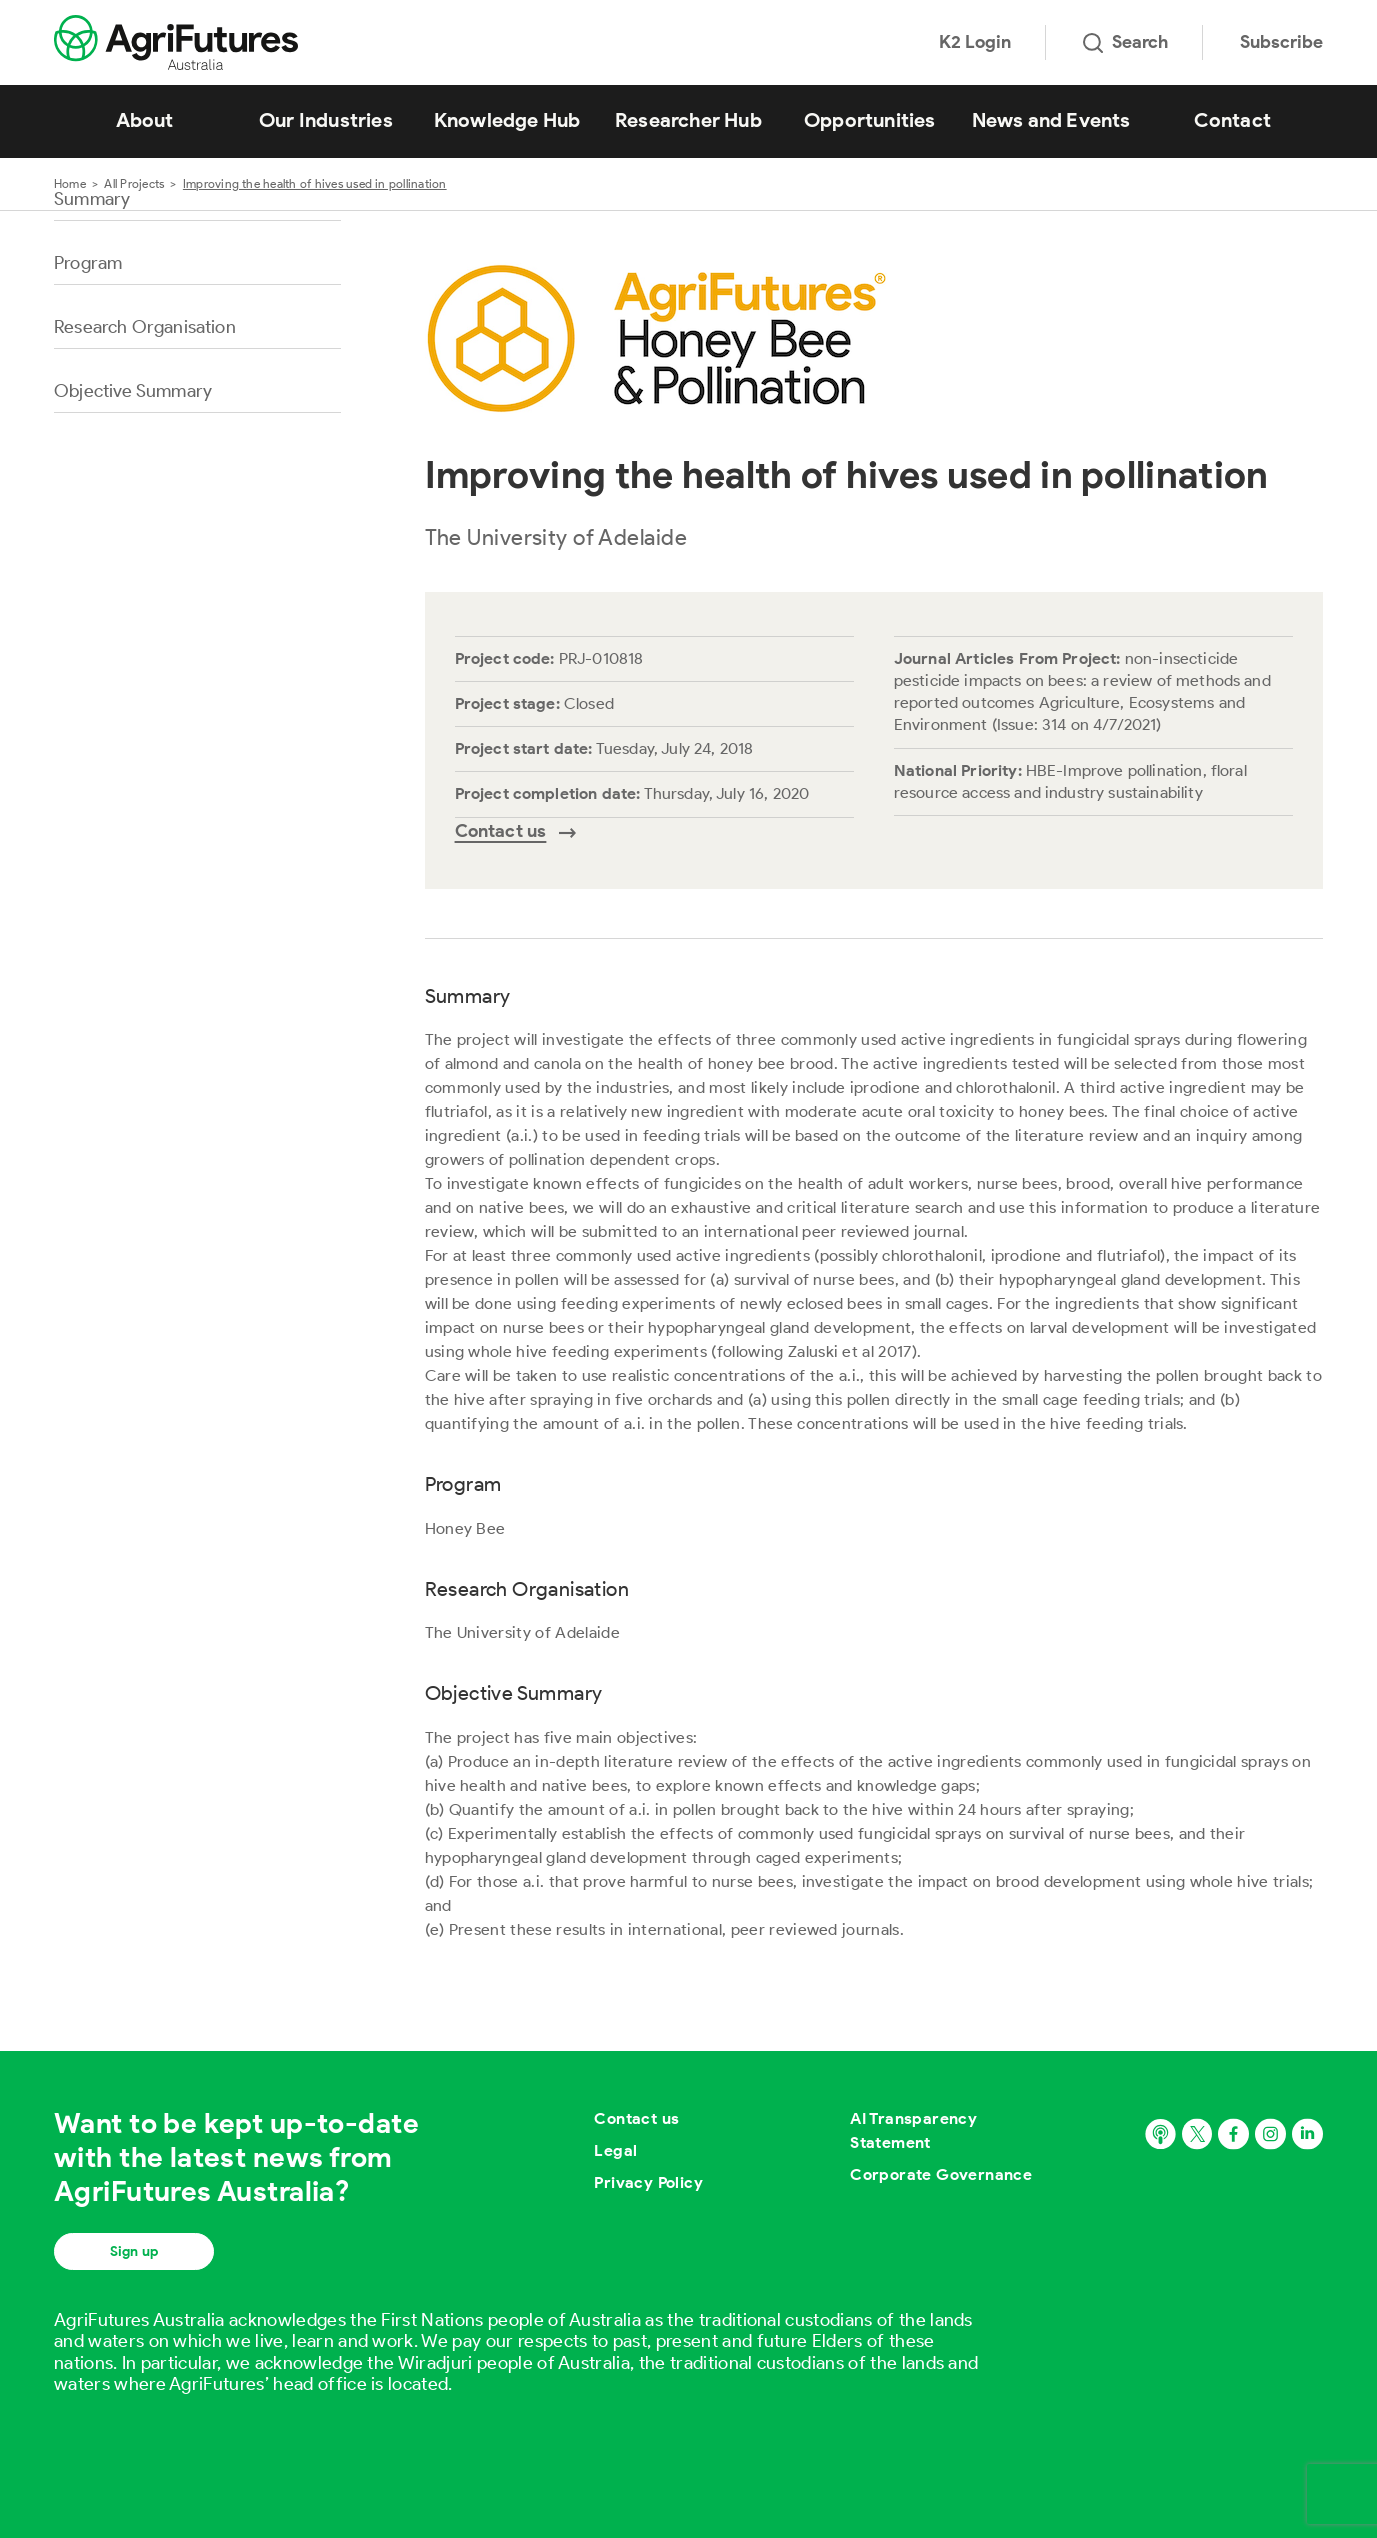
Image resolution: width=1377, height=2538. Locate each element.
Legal (615, 2150)
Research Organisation (145, 327)
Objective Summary (133, 391)
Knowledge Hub (507, 120)
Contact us (636, 2118)
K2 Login (975, 42)
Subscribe (1281, 42)
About (145, 120)
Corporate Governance (941, 2174)
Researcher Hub (688, 120)
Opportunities (870, 120)
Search (1125, 42)
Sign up (134, 2251)
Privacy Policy (648, 2182)
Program (88, 263)
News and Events (1051, 120)
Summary (92, 199)
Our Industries (326, 120)
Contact (1232, 120)
